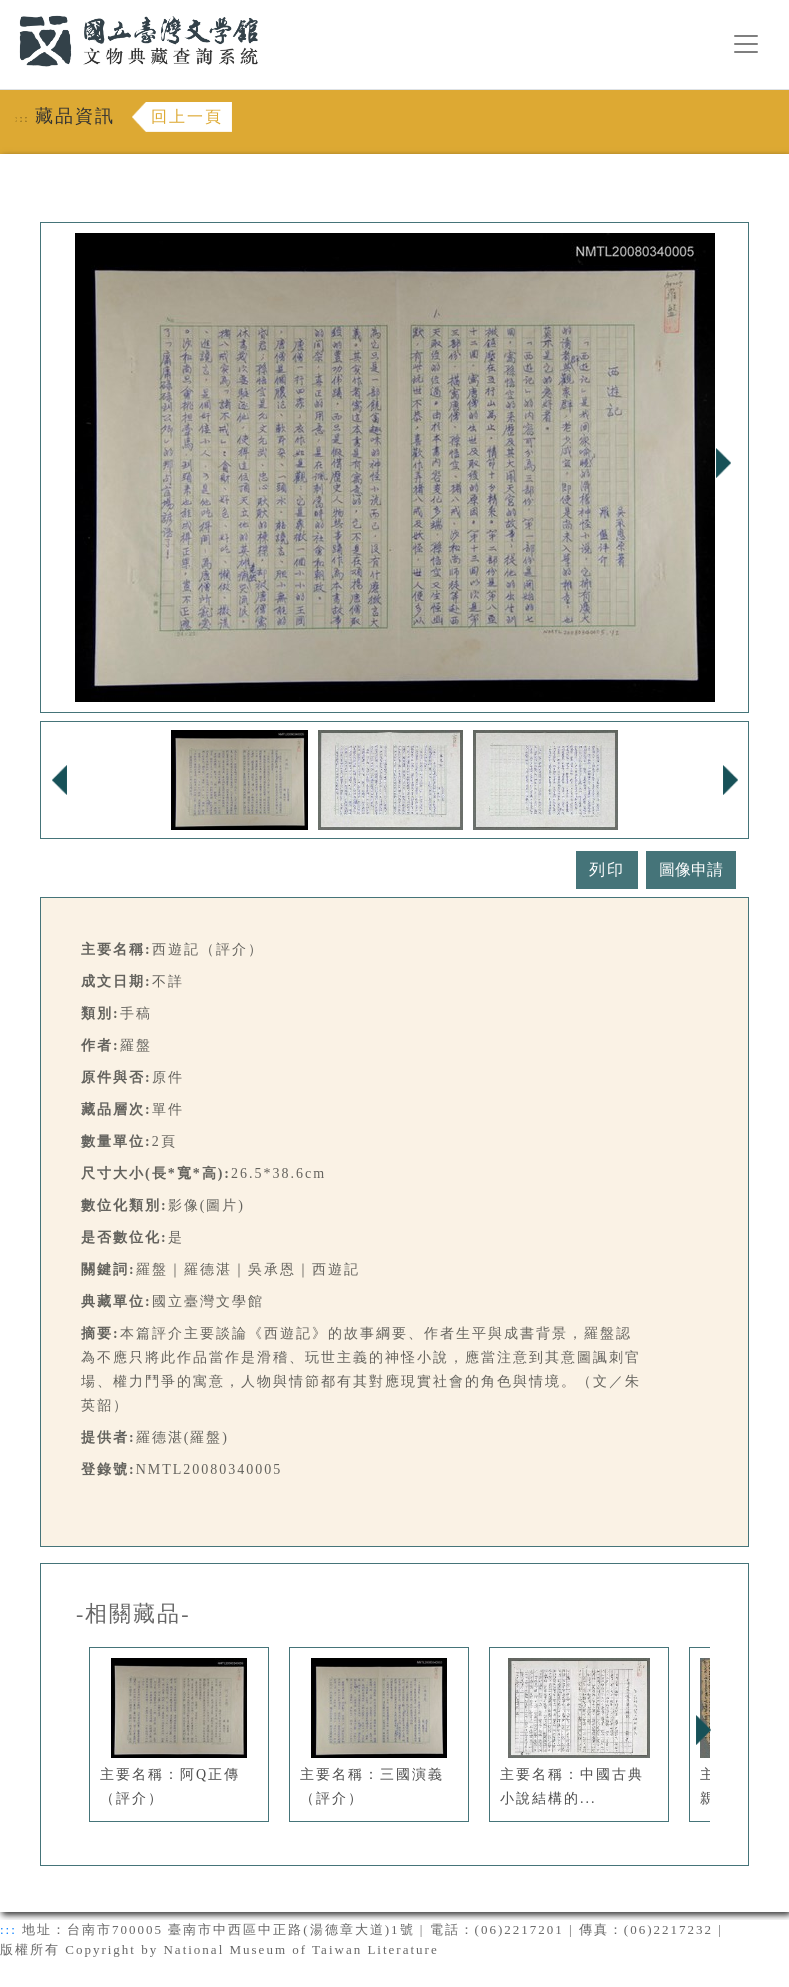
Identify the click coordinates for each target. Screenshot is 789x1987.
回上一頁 (187, 116)
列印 (607, 869)
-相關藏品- (133, 1614)
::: (7, 11)
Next (723, 463)
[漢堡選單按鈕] (746, 44)
